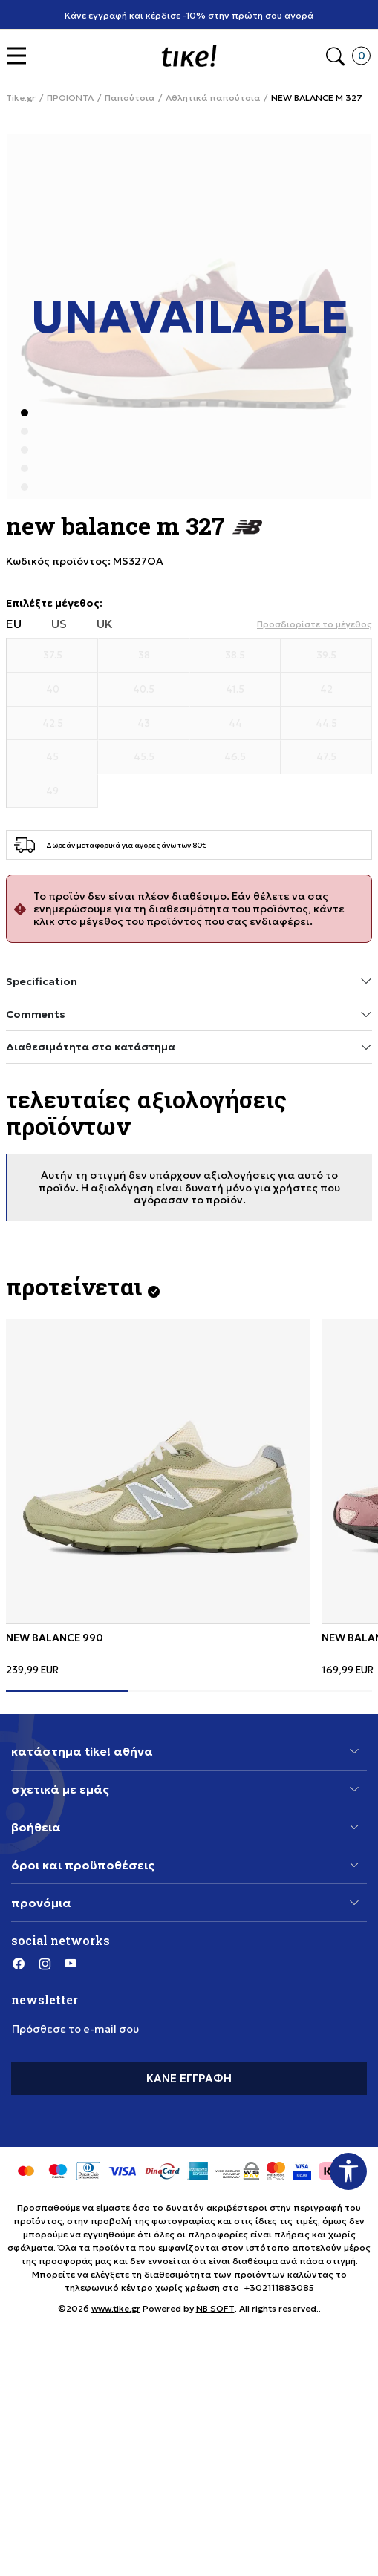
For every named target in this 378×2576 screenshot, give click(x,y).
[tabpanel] (158, 1497)
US (59, 624)
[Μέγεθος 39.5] (326, 655)
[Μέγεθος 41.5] (235, 690)
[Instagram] (44, 1962)
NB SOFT (215, 2308)
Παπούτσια (129, 98)
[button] (20, 56)
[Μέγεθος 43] (143, 724)
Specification (189, 981)
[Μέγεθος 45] (52, 757)
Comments (189, 1014)
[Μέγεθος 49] (52, 791)
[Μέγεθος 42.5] (52, 724)
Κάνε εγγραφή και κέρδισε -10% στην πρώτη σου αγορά (195, 15)
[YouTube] (70, 1962)
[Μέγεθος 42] (326, 690)
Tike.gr (21, 98)
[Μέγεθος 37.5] (52, 655)
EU (14, 624)
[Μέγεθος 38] (143, 655)
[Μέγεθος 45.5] (143, 757)
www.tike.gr (115, 2308)
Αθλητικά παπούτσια (213, 98)
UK (105, 624)
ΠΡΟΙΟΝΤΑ (70, 98)
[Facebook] (18, 1962)
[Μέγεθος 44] (235, 724)
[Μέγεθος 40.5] (143, 690)
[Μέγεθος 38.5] (235, 655)
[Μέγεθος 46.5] (235, 757)
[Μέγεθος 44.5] (326, 724)
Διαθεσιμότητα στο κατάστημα (189, 1047)
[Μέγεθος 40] (52, 690)
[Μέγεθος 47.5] (326, 757)
